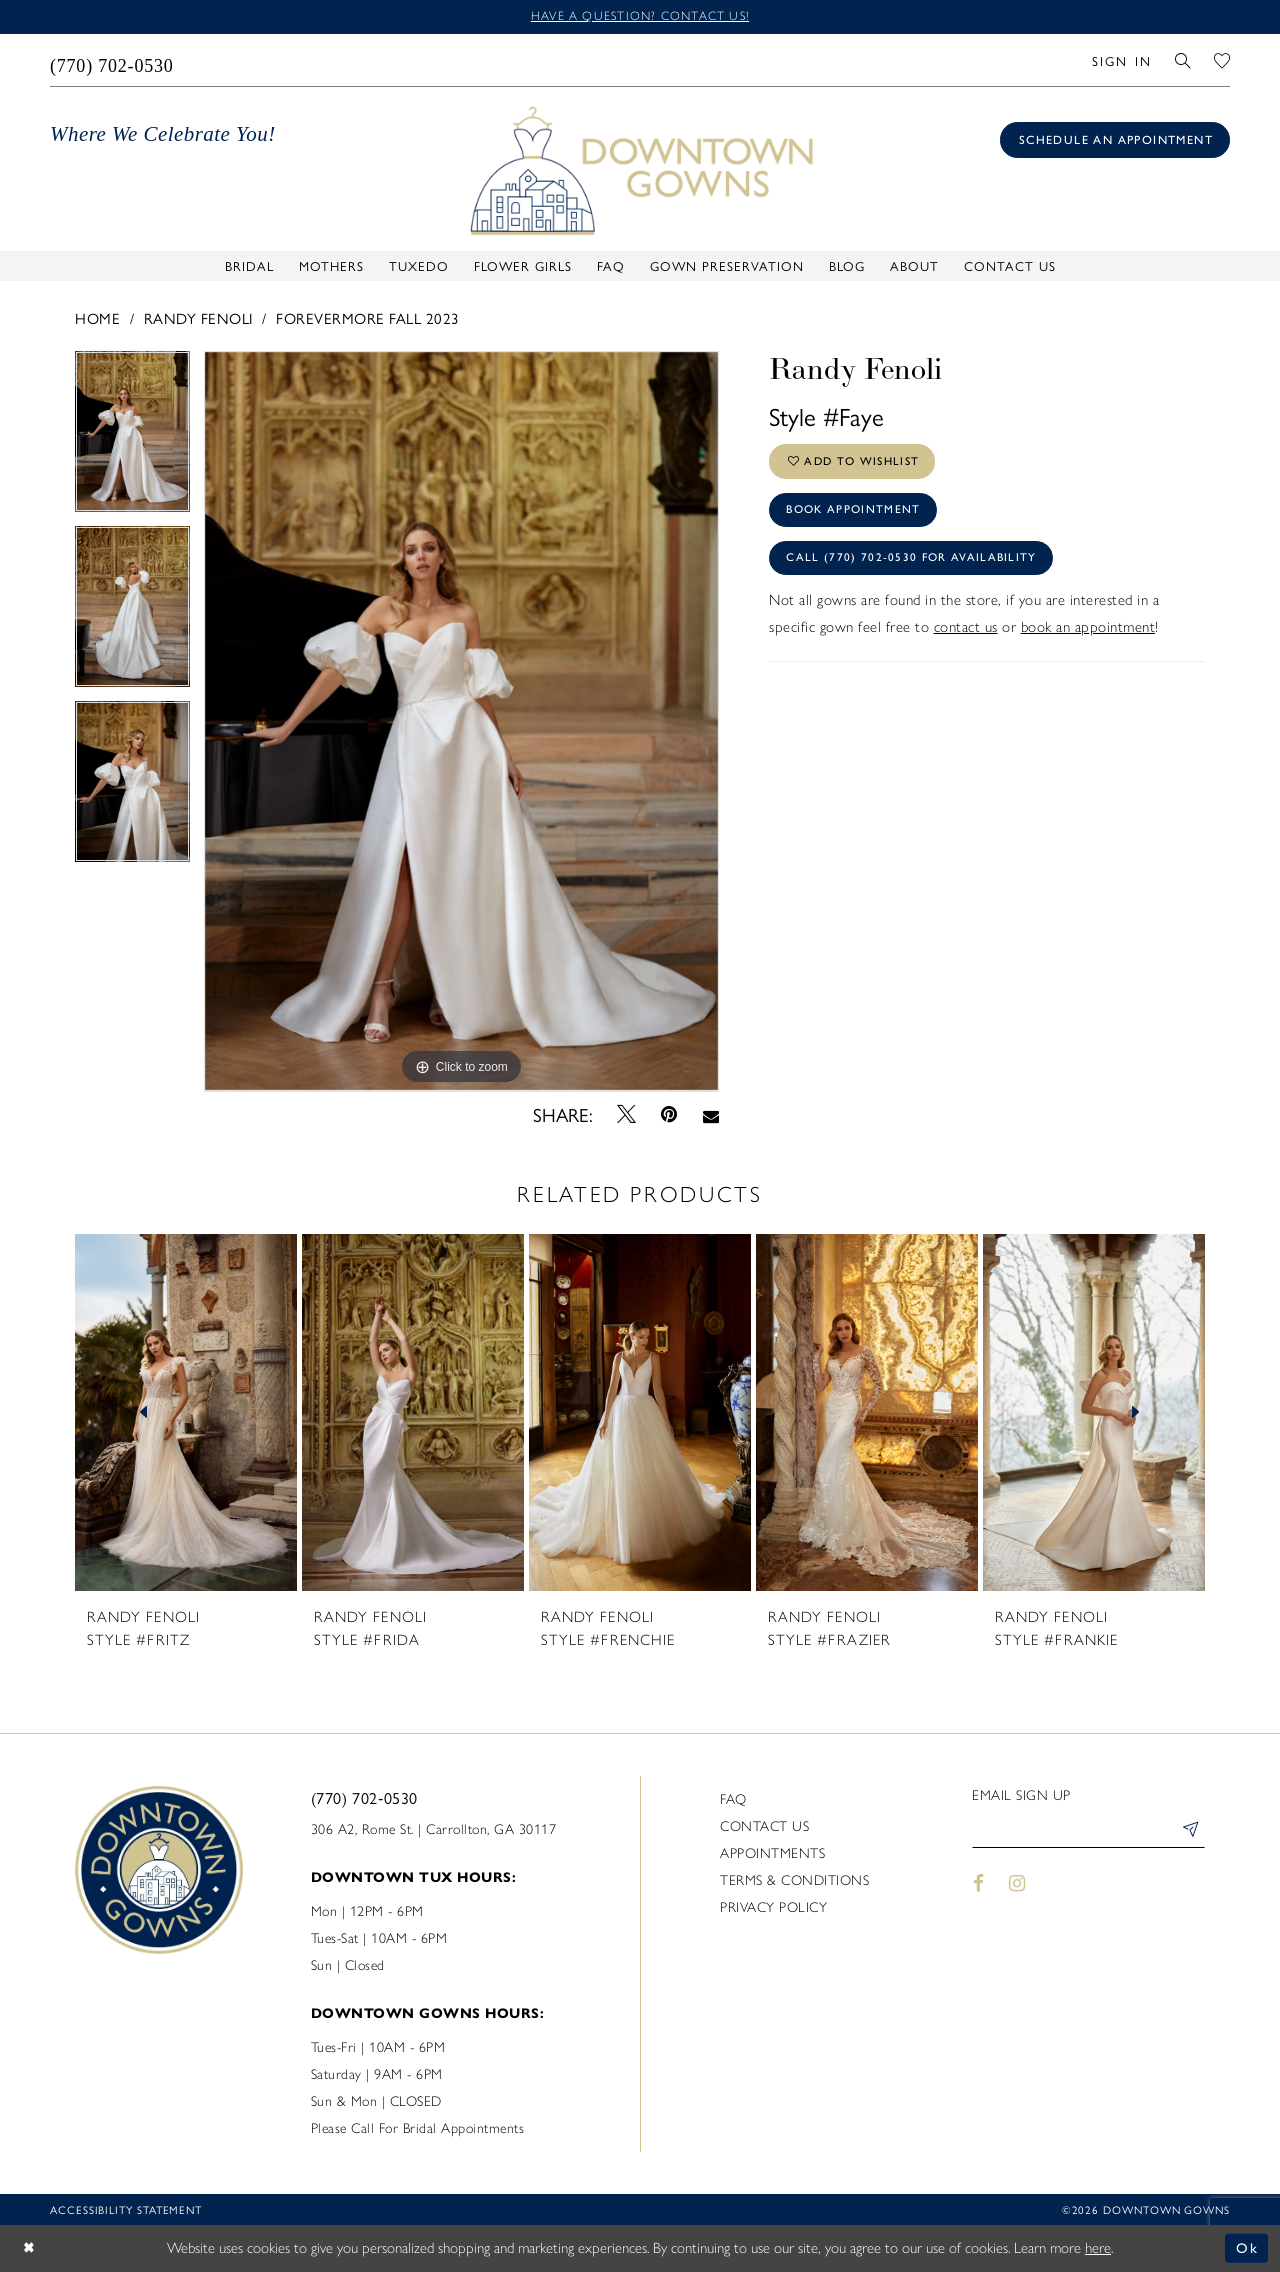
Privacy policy (773, 1908)
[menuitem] (112, 61)
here (1098, 2248)
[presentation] (186, 1414)
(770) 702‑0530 (364, 1798)
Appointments (772, 1854)
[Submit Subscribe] (1189, 1834)
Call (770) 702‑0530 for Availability (915, 566)
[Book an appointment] (1115, 141)
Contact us (764, 1827)
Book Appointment (857, 515)
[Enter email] (1088, 1834)
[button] (1121, 61)
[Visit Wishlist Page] (1222, 61)
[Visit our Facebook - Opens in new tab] (978, 1886)
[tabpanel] (132, 439)
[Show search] (1183, 61)
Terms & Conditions (794, 1881)
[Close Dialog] (30, 2248)
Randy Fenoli (198, 318)
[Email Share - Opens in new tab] (710, 1115)
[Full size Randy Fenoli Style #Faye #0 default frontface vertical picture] (461, 722)
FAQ (733, 1800)
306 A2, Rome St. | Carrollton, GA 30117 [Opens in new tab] (434, 1830)
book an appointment (1088, 636)
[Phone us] (112, 61)
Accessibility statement (126, 2210)
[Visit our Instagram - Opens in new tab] (1018, 1886)
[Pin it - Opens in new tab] (669, 1115)
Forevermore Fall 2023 (368, 318)
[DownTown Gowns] (640, 170)
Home (97, 318)
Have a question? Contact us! (640, 16)
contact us (966, 636)
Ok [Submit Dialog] (1247, 2248)
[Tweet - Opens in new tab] (627, 1115)
